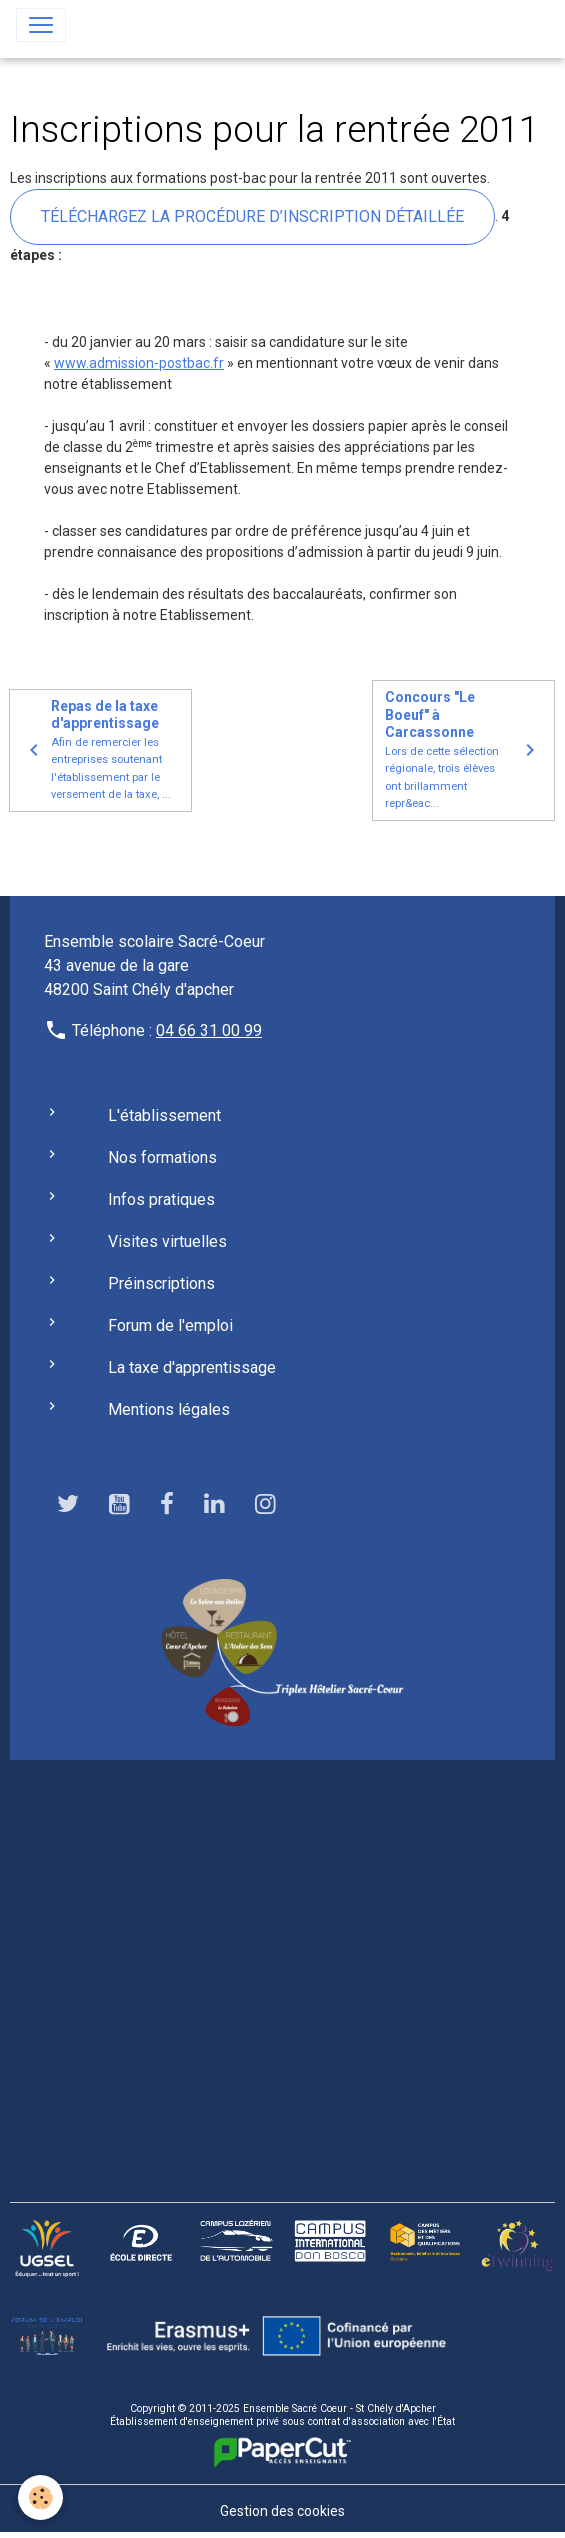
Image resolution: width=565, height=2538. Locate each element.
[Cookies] (40, 2497)
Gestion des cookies (282, 2511)
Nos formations (162, 1157)
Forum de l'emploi (170, 1325)
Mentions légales (169, 1409)
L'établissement (164, 1115)
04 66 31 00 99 (209, 1030)
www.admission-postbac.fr (139, 363)
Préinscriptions (161, 1283)
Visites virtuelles (167, 1241)
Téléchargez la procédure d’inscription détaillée (252, 216)
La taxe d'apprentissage (192, 1367)
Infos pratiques (161, 1199)
